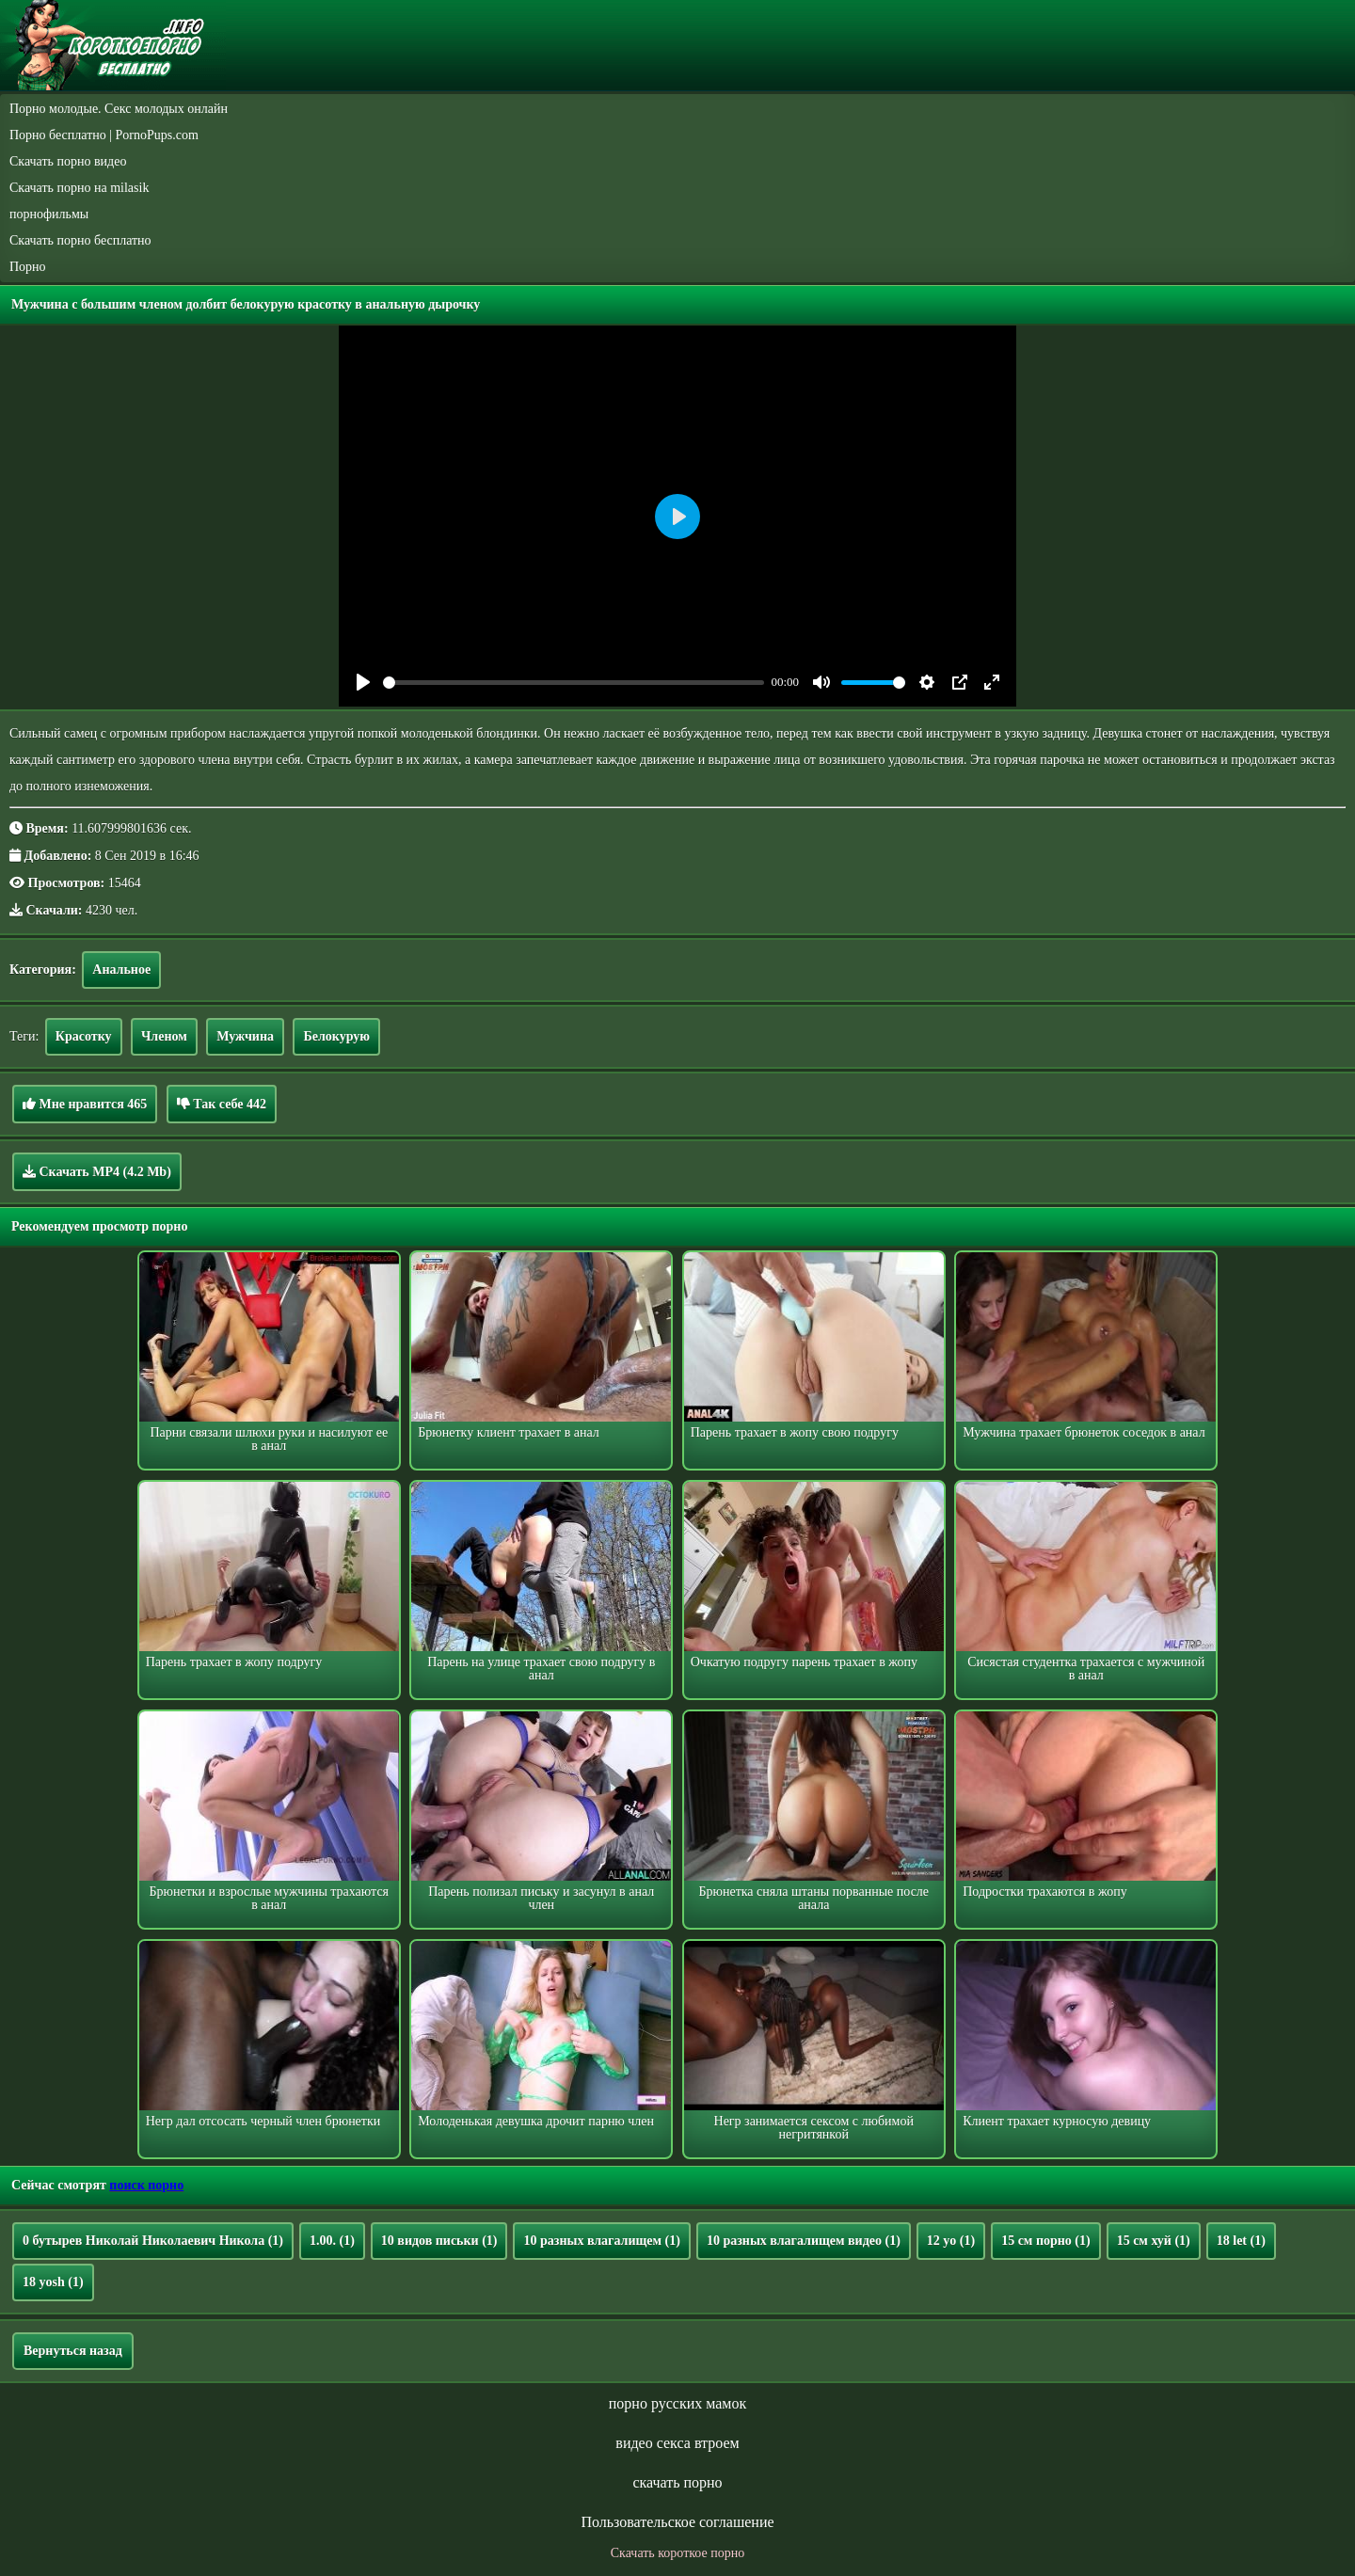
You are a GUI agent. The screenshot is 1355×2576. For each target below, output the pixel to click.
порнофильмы (48, 214)
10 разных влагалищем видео (804, 2241)
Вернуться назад (73, 2351)
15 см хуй (1153, 2241)
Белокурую (336, 1036)
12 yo (951, 2241)
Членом (164, 1036)
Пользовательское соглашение (677, 2522)
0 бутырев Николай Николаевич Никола (153, 2241)
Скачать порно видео (67, 161)
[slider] (573, 683)
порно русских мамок (677, 2403)
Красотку (84, 1036)
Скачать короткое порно (677, 2553)
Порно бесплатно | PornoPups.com (104, 135)
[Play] (363, 682)
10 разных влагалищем (601, 2241)
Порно (27, 267)
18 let (1241, 2241)
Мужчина (245, 1036)
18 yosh (53, 2282)
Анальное (121, 969)
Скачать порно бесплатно (80, 240)
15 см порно (1046, 2241)
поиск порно (146, 2185)
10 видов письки (439, 2241)
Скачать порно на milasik (79, 188)
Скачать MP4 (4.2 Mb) (97, 1171)
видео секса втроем (677, 2443)
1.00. (332, 2241)
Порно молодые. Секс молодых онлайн (118, 109)
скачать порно (677, 2482)
